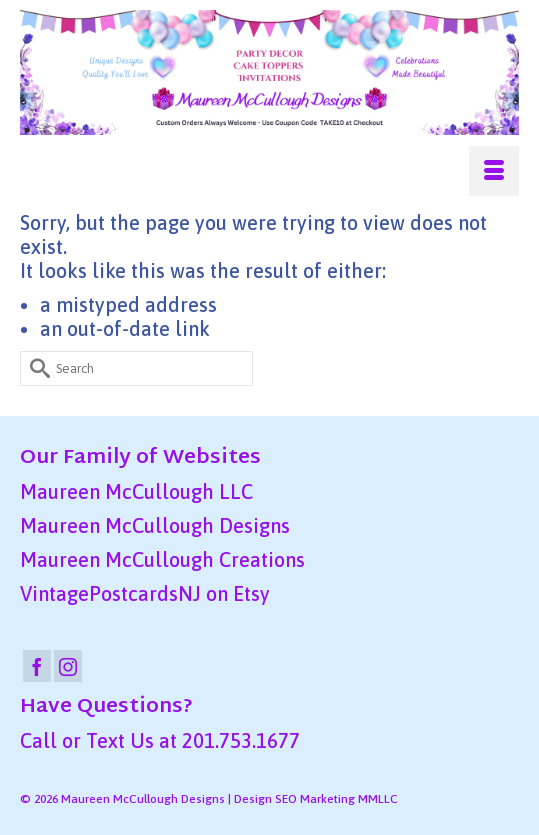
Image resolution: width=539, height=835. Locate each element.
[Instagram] (68, 666)
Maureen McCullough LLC (136, 491)
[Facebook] (37, 666)
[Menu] (494, 171)
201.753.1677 (241, 740)
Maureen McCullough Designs (155, 525)
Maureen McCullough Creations (162, 559)
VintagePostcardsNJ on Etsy (145, 593)
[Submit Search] (35, 368)
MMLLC (378, 799)
